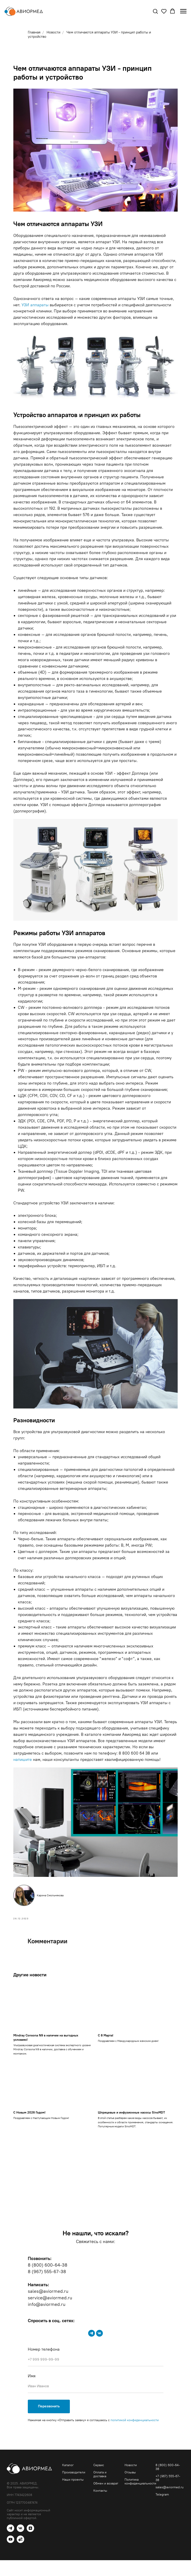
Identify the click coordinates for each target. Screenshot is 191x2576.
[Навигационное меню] (183, 11)
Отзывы (130, 2488)
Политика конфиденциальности (140, 2497)
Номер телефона (44, 2365)
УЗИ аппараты (74, 299)
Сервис (98, 2481)
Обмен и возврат (105, 2499)
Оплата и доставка (99, 2490)
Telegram (162, 2510)
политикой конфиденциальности (135, 2436)
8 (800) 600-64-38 (47, 2280)
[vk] (99, 2349)
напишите (147, 1790)
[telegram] (91, 2349)
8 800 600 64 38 (112, 1790)
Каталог (68, 2481)
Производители (73, 2488)
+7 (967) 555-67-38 (168, 2494)
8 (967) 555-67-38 (47, 2287)
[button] (155, 11)
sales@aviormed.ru (170, 2503)
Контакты (100, 2506)
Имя (31, 2391)
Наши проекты (73, 2495)
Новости (131, 2481)
